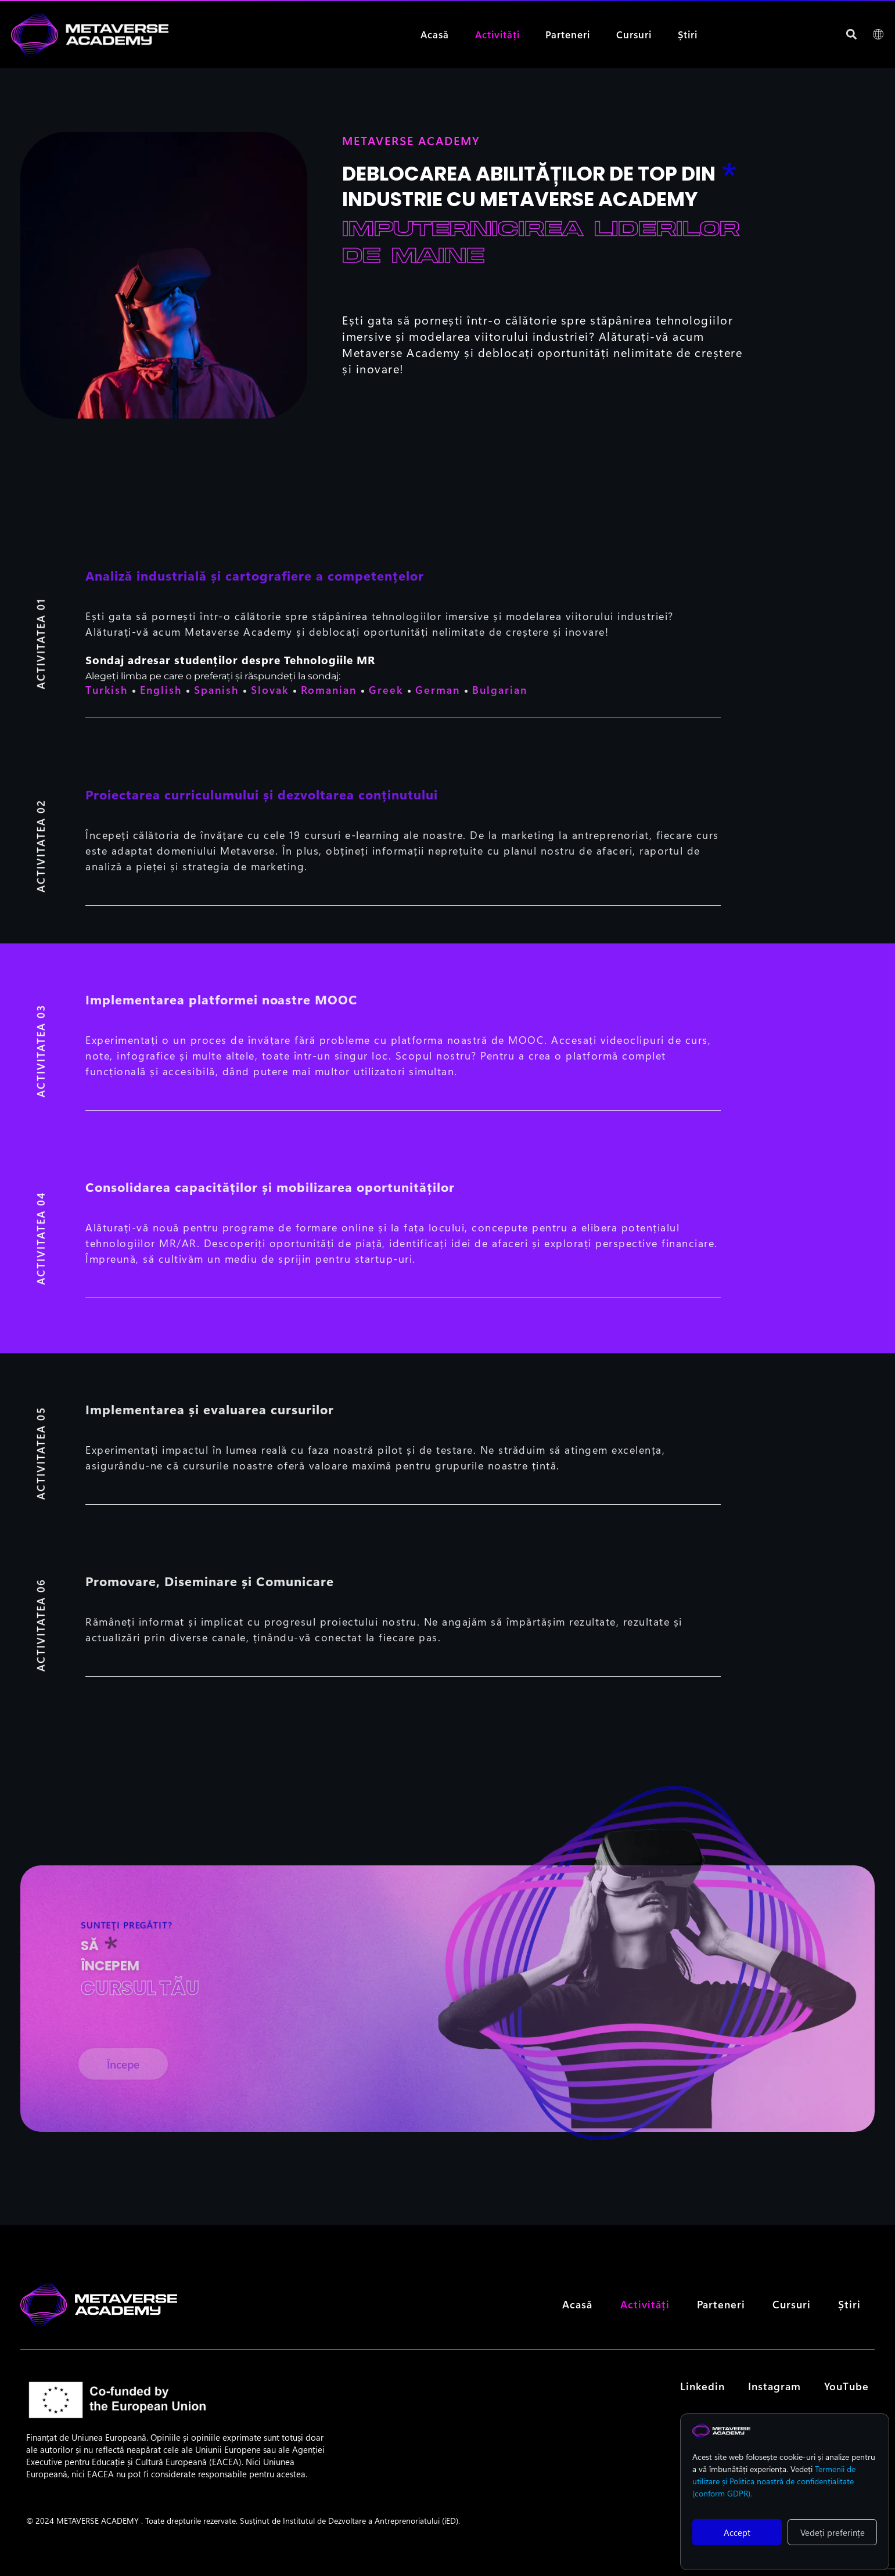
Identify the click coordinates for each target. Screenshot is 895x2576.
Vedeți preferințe (832, 2532)
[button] (851, 34)
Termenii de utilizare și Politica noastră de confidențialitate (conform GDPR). (774, 2481)
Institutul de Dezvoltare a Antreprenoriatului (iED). (371, 2541)
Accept (737, 2532)
